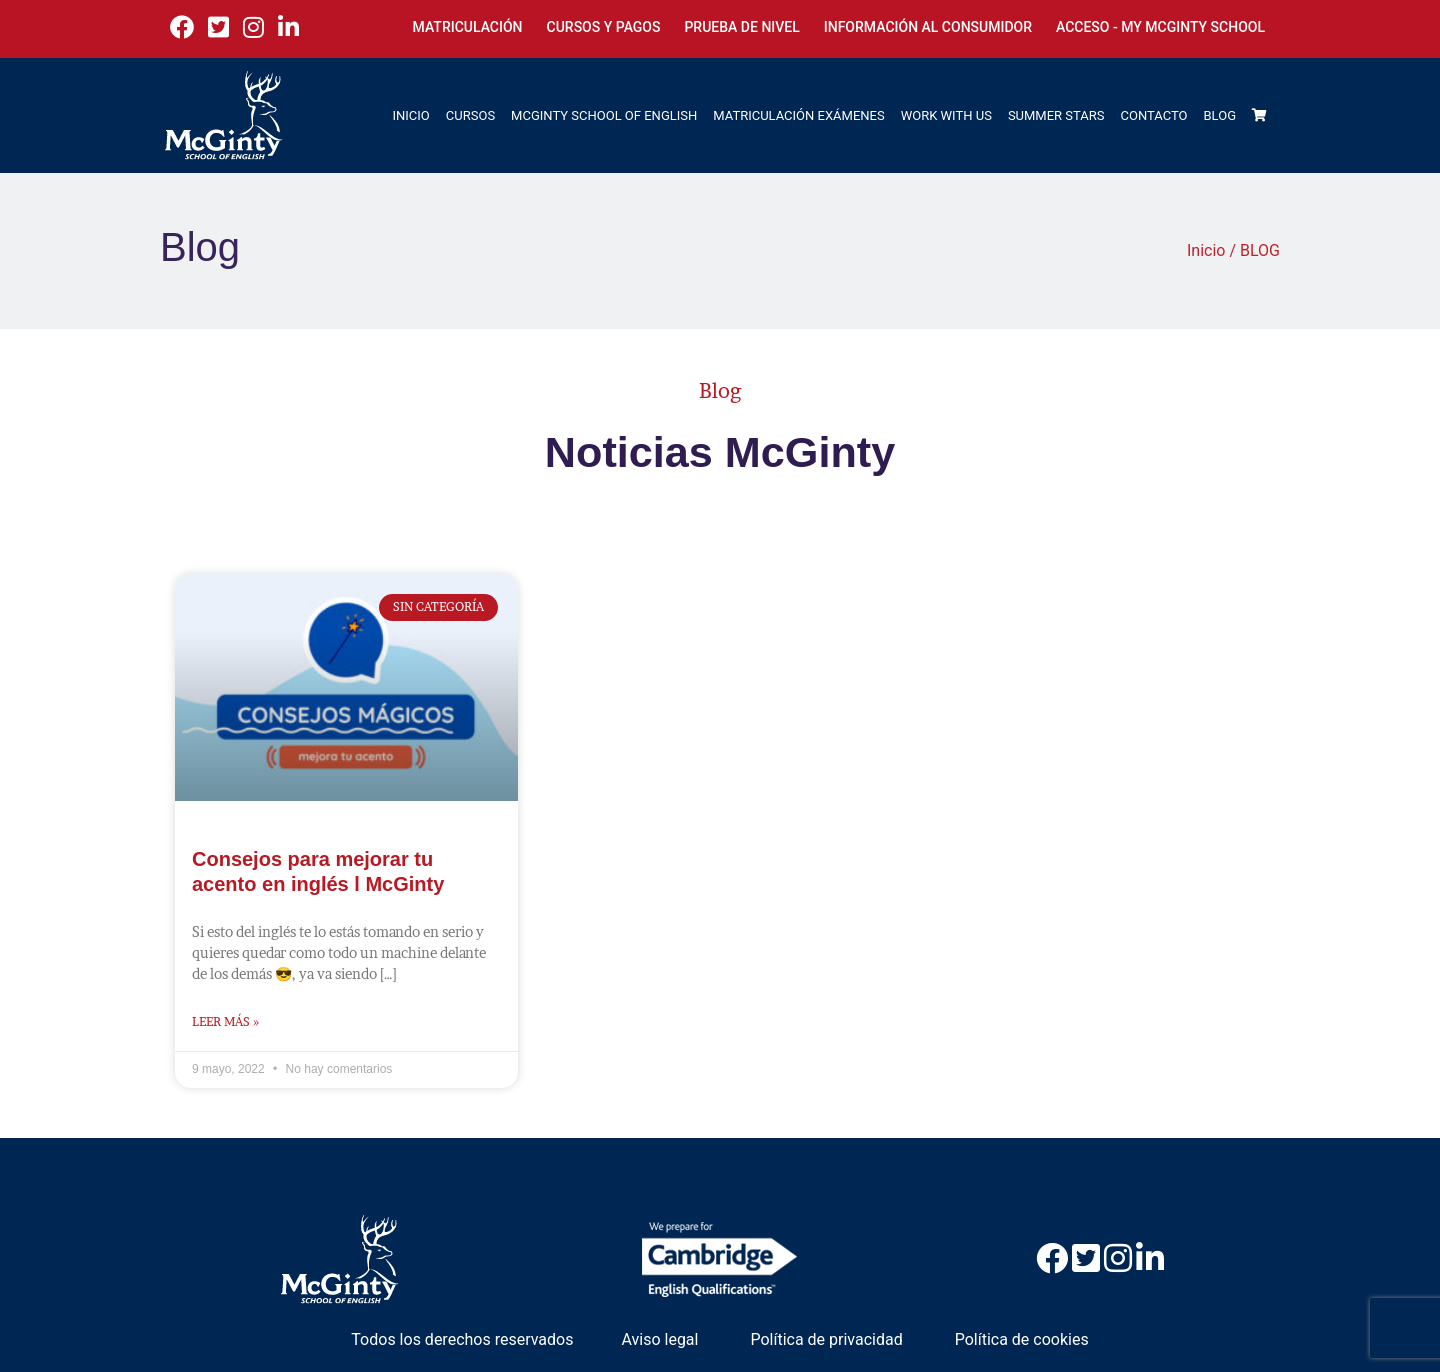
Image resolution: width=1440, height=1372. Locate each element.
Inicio (1206, 250)
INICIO (411, 115)
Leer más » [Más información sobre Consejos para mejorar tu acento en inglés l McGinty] (225, 1021)
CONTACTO (1154, 115)
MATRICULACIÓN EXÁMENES (798, 115)
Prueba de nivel (741, 27)
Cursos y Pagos (604, 27)
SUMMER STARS (1056, 115)
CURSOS (470, 115)
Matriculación (468, 27)
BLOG (1220, 115)
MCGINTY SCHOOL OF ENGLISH (604, 115)
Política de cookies (1022, 1339)
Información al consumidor (928, 27)
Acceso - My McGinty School (1160, 27)
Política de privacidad (826, 1339)
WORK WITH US (946, 115)
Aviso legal (659, 1339)
